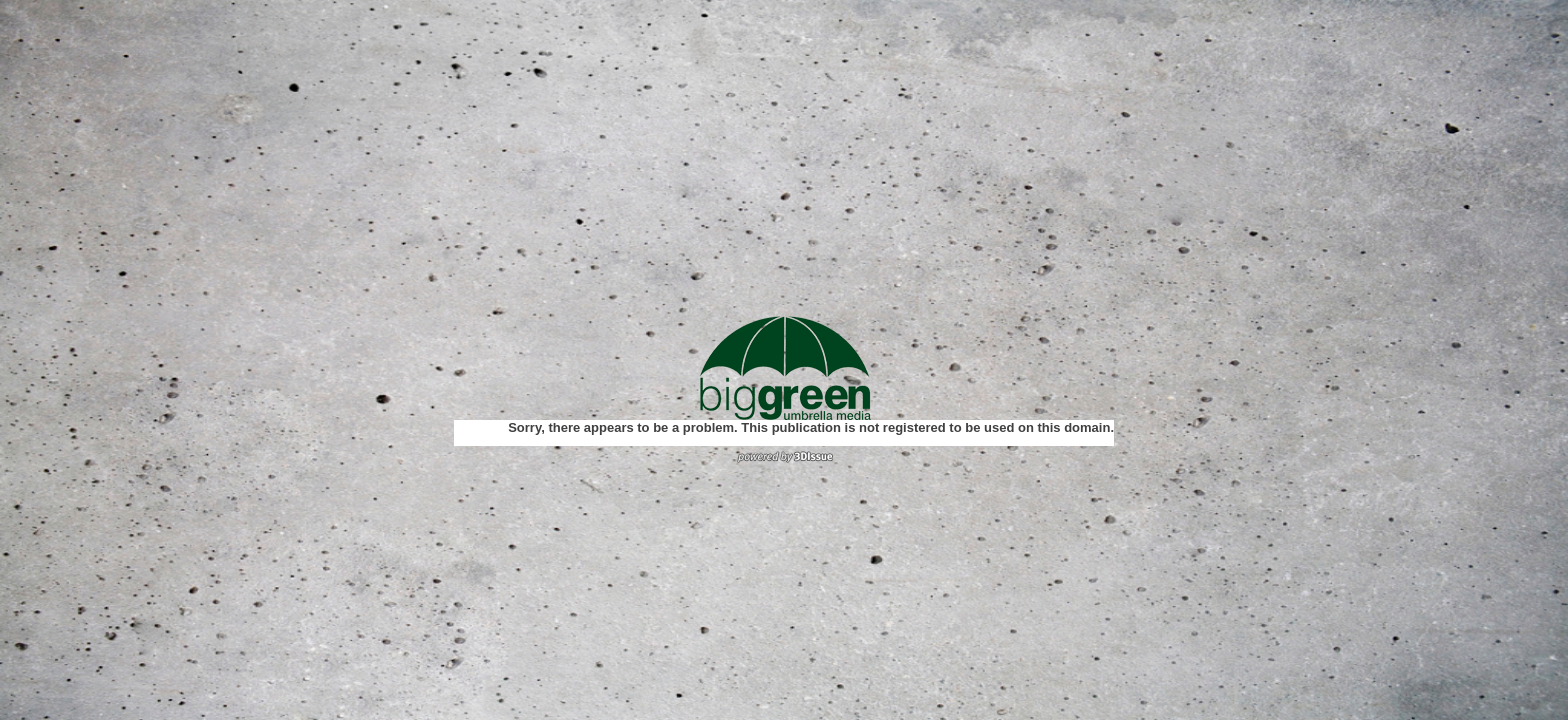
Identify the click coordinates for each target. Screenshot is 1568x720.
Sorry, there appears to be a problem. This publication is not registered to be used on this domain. (811, 427)
